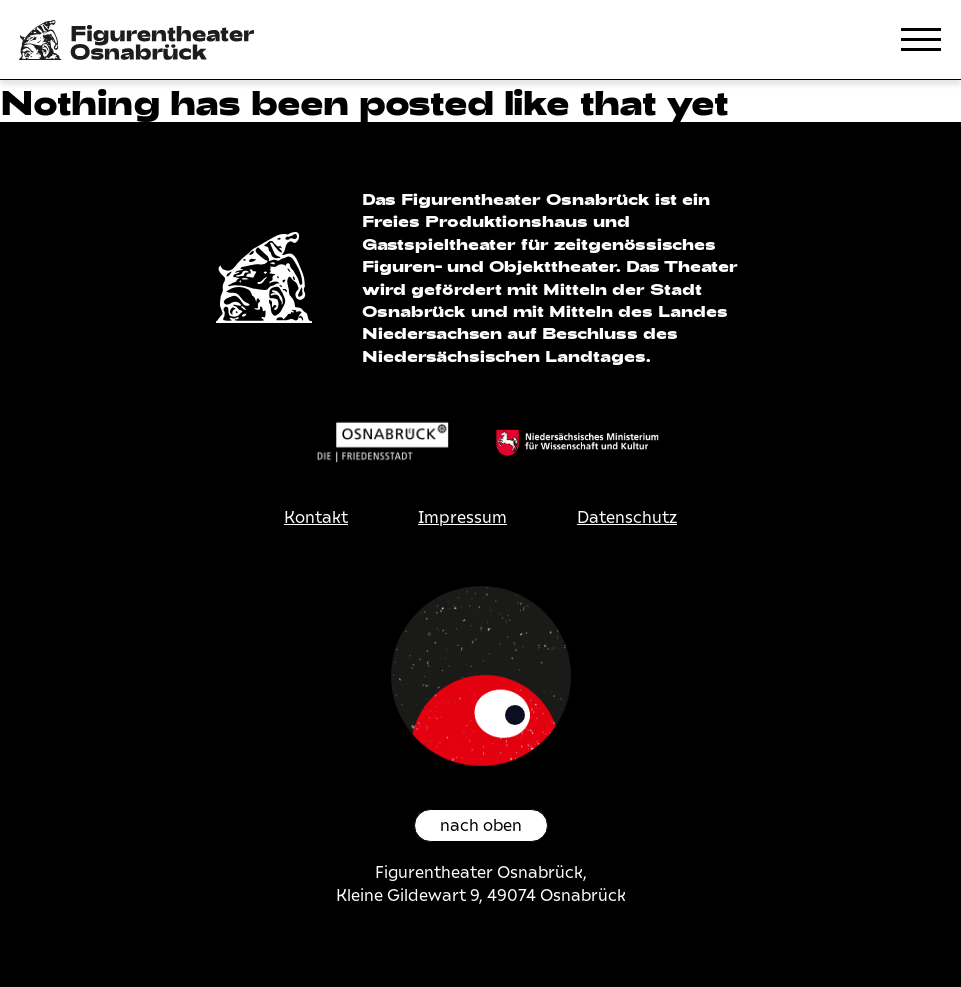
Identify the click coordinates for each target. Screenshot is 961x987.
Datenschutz (627, 517)
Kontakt (316, 517)
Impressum (462, 517)
